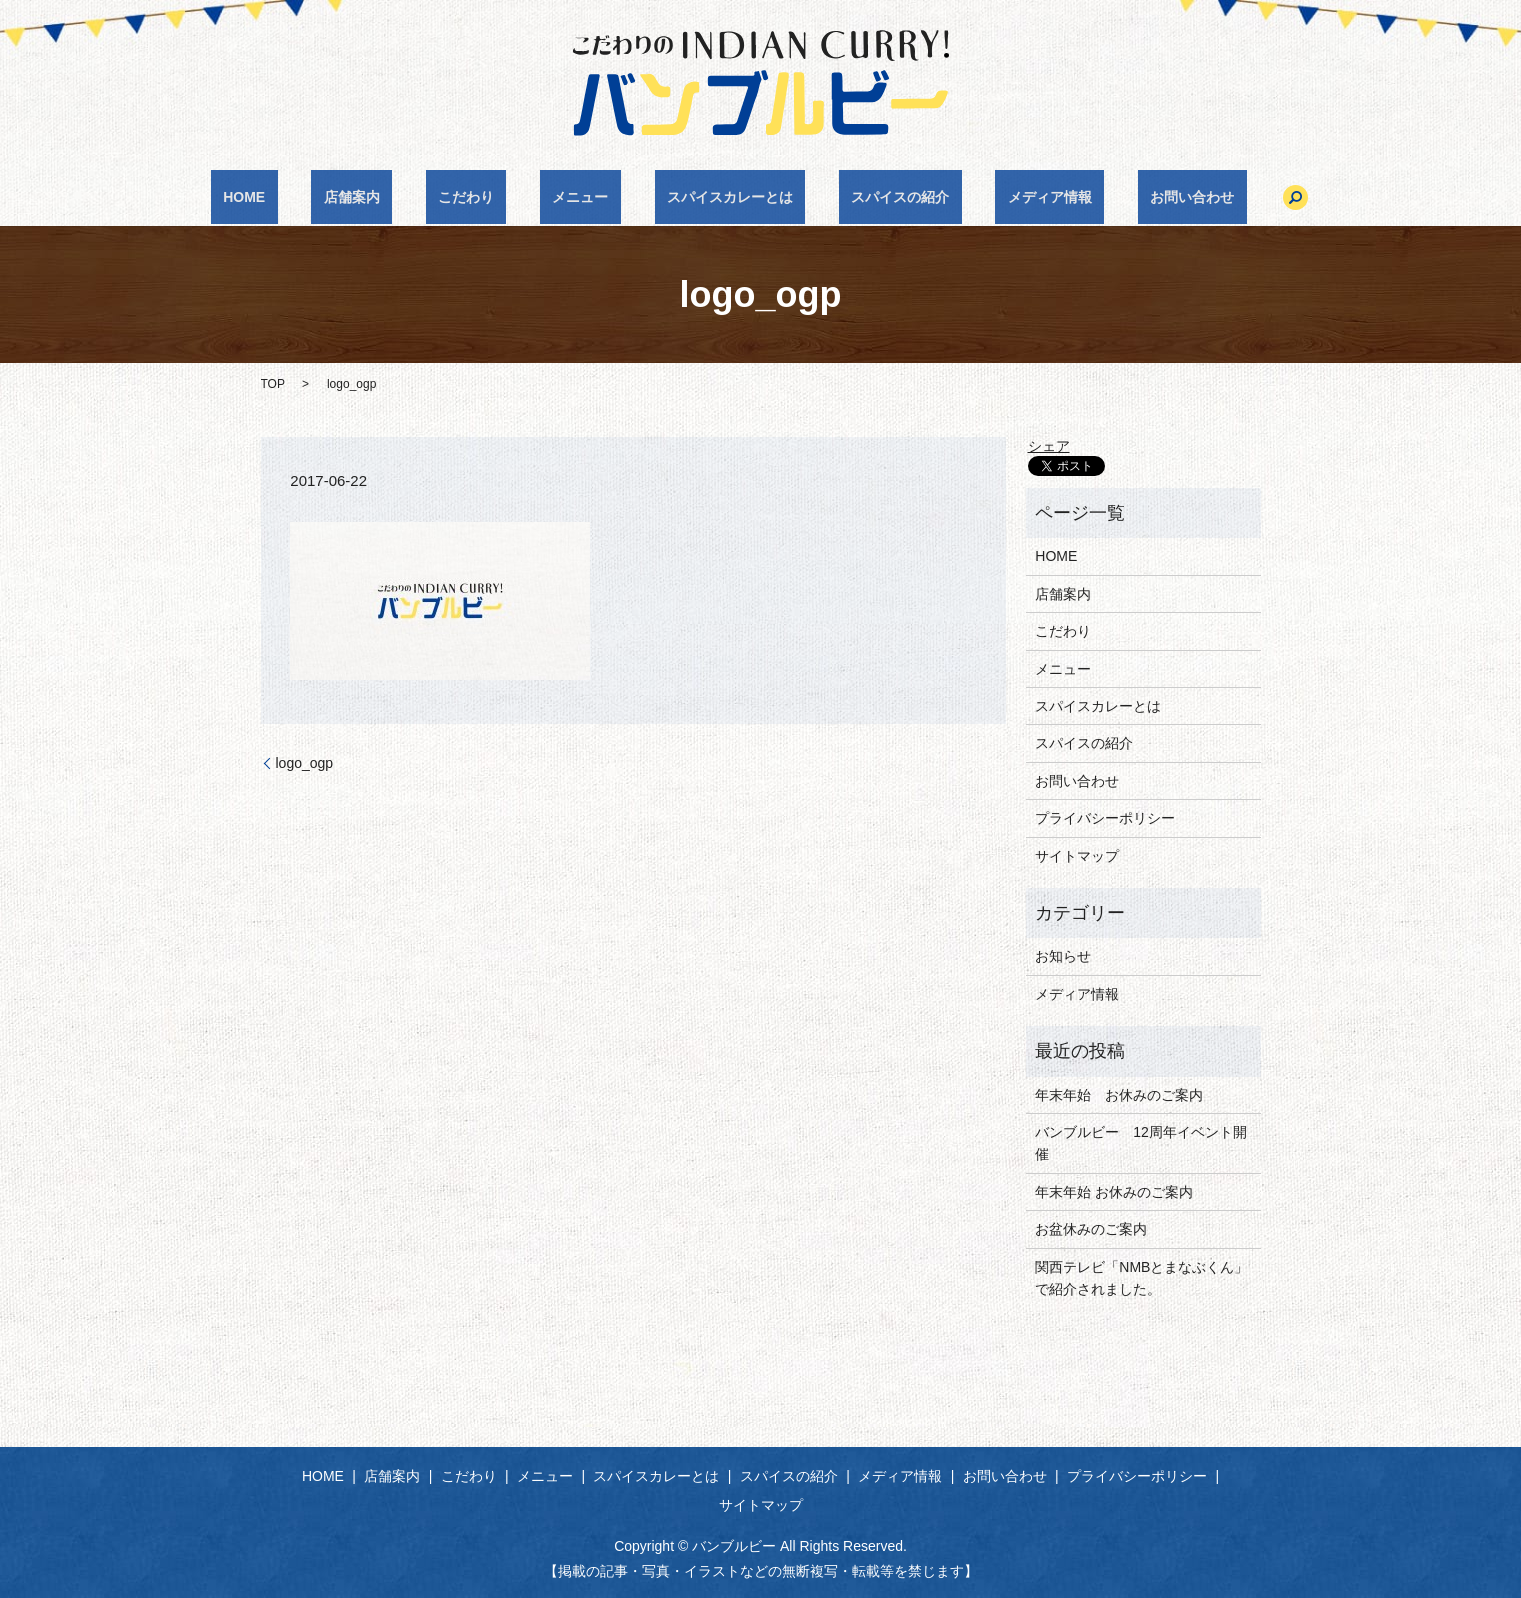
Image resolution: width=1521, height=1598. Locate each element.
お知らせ (1063, 956)
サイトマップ (1077, 856)
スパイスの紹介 (863, 197)
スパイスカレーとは (718, 197)
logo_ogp (305, 763)
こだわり (503, 197)
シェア (1049, 446)
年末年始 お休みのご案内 (1119, 1095)
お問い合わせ (1105, 197)
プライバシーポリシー (1105, 818)
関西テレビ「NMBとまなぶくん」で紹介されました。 (1141, 1278)
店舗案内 (414, 197)
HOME (331, 197)
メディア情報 (988, 197)
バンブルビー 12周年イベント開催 (1141, 1143)
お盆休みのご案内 (1091, 1229)
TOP (273, 384)
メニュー (593, 197)
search (1196, 197)
